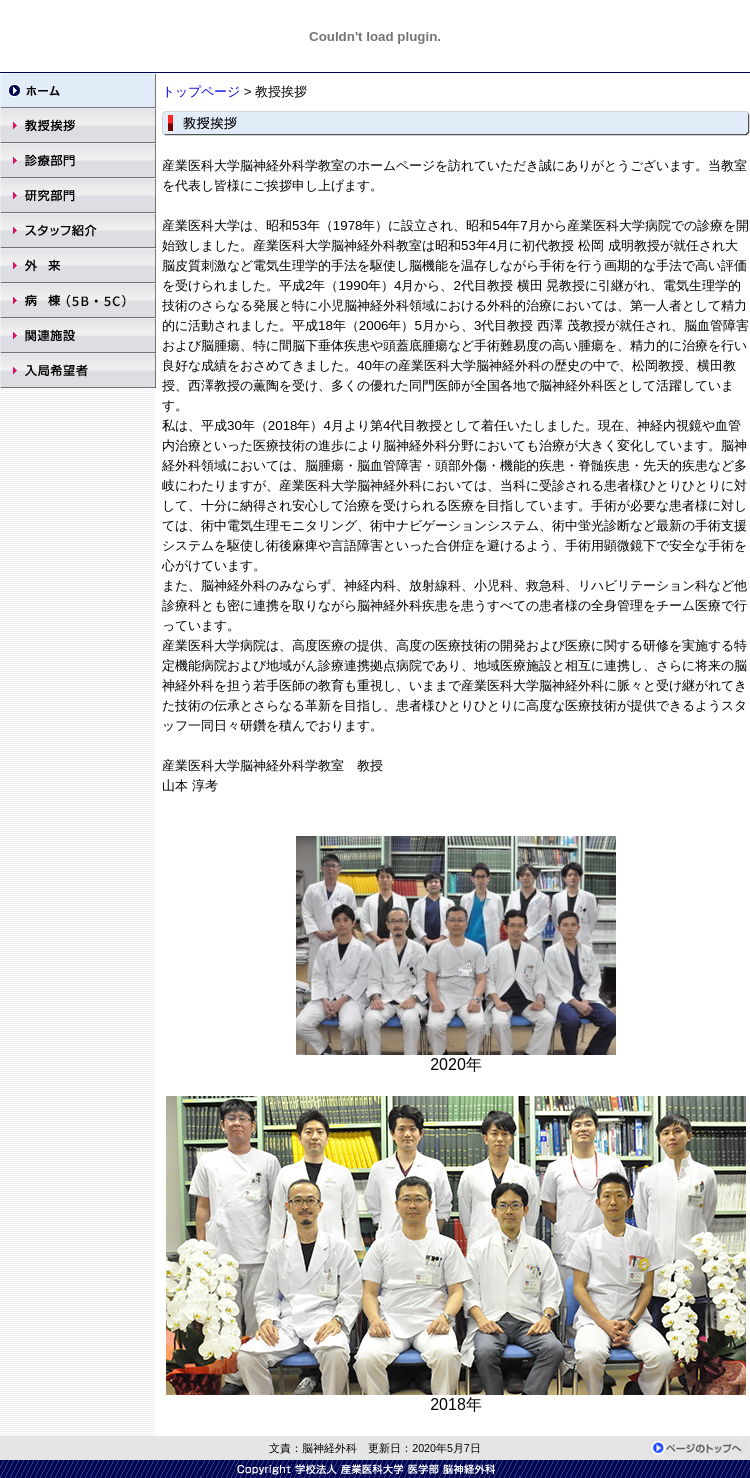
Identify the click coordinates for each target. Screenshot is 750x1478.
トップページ (201, 91)
